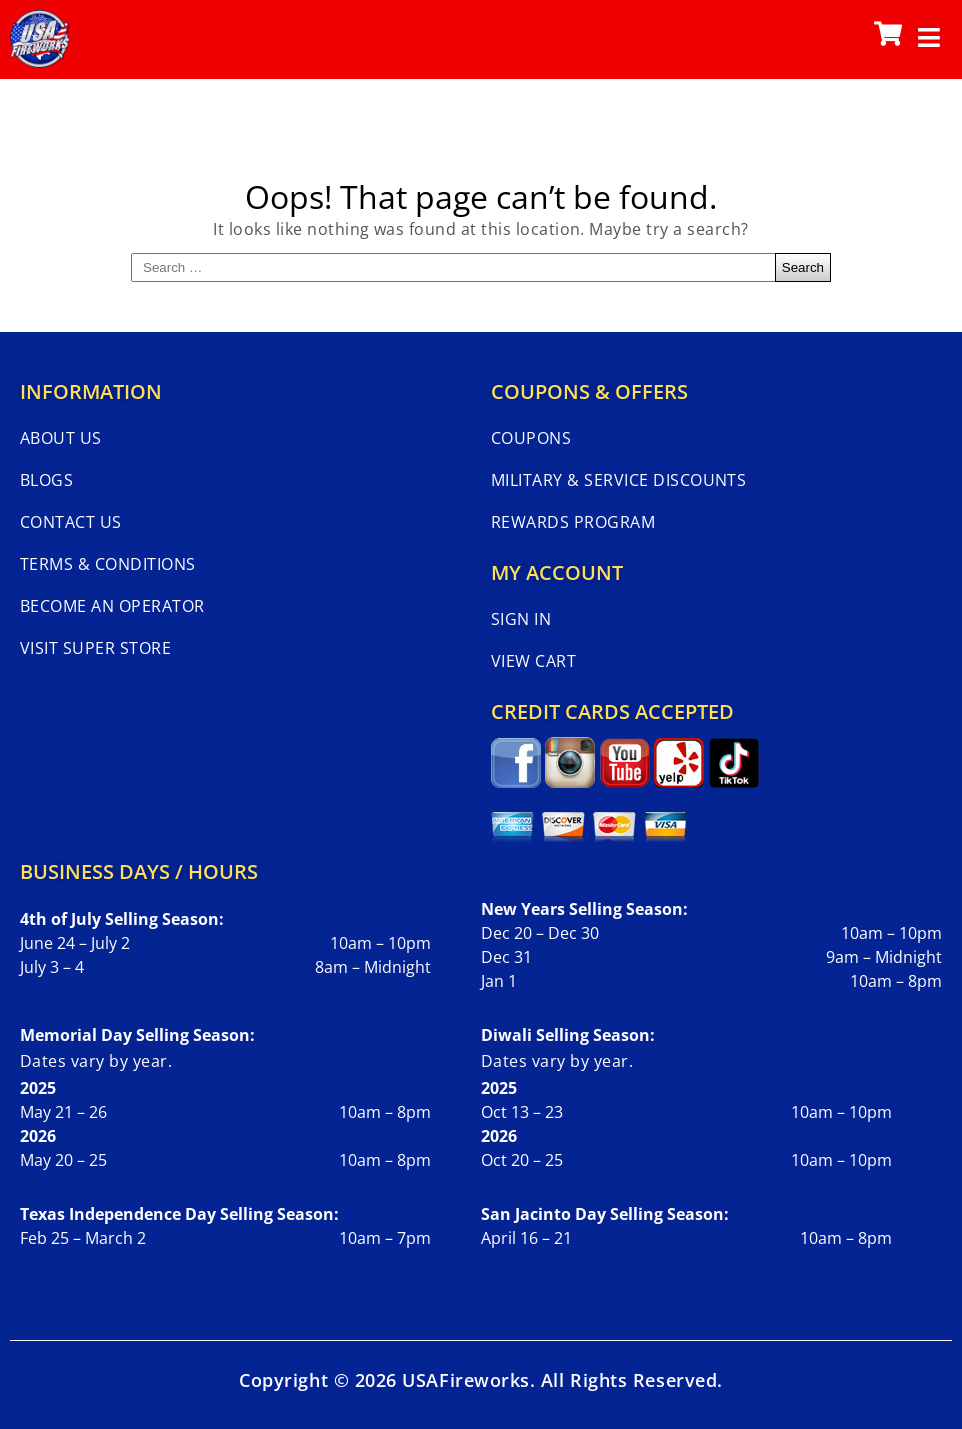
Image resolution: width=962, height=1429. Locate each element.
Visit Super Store (95, 648)
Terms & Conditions (108, 564)
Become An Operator (112, 606)
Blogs (46, 480)
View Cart (533, 661)
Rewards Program (573, 522)
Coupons (531, 438)
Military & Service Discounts (618, 480)
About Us (61, 438)
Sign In (521, 619)
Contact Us (71, 522)
